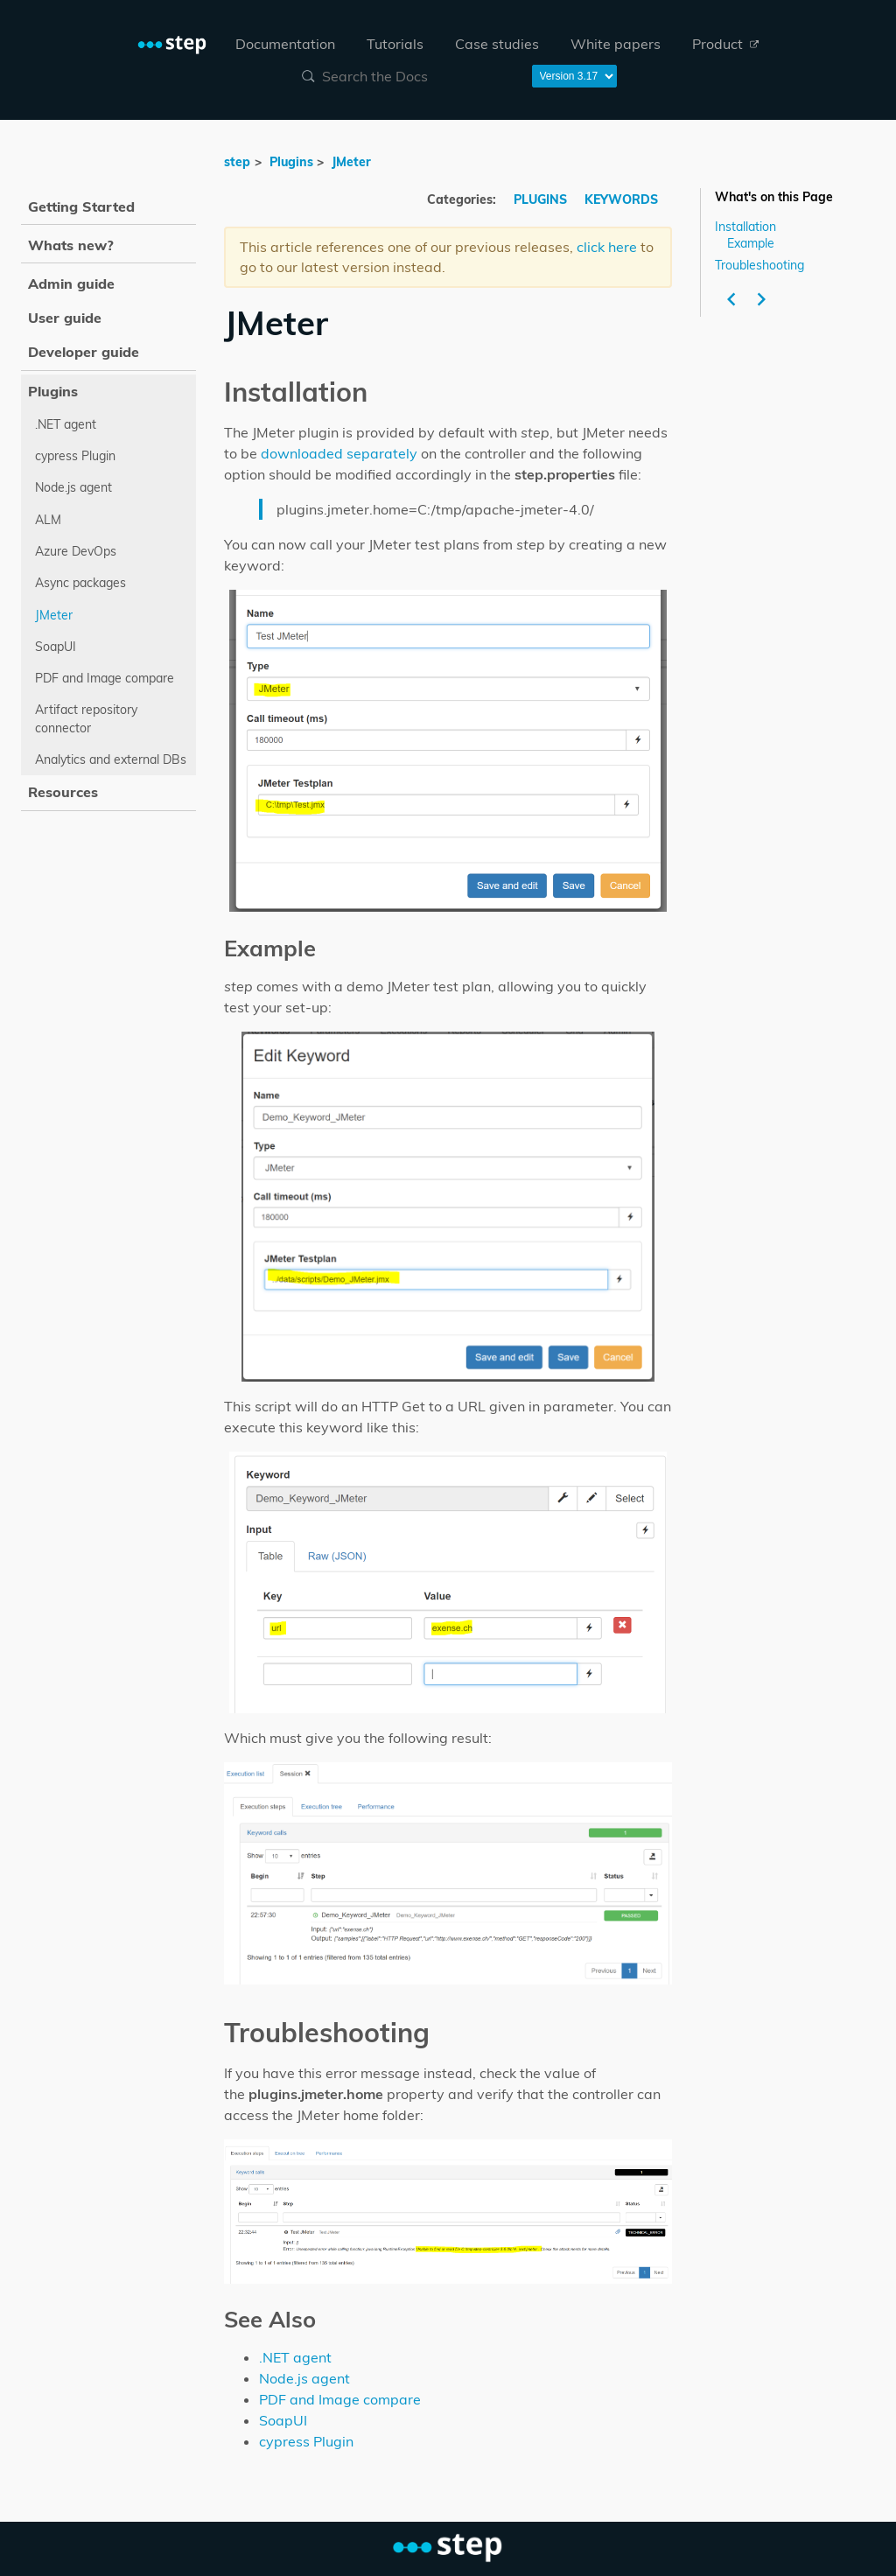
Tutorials (395, 43)
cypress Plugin (306, 2441)
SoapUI (283, 2420)
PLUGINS (542, 199)
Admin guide (71, 283)
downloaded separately (339, 453)
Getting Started (81, 206)
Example (750, 243)
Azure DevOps (75, 551)
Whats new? (71, 245)
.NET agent (295, 2357)
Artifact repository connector (86, 718)
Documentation (285, 43)
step (237, 162)
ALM (48, 520)
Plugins (291, 162)
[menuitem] (285, 44)
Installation (745, 226)
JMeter (351, 162)
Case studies (497, 43)
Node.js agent (304, 2378)
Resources (63, 792)
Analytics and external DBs (110, 759)
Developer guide (83, 351)
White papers (615, 43)
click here (607, 247)
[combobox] (406, 76)
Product (725, 43)
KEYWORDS (621, 199)
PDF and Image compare (340, 2399)
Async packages (80, 583)
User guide (65, 317)
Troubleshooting (759, 264)
